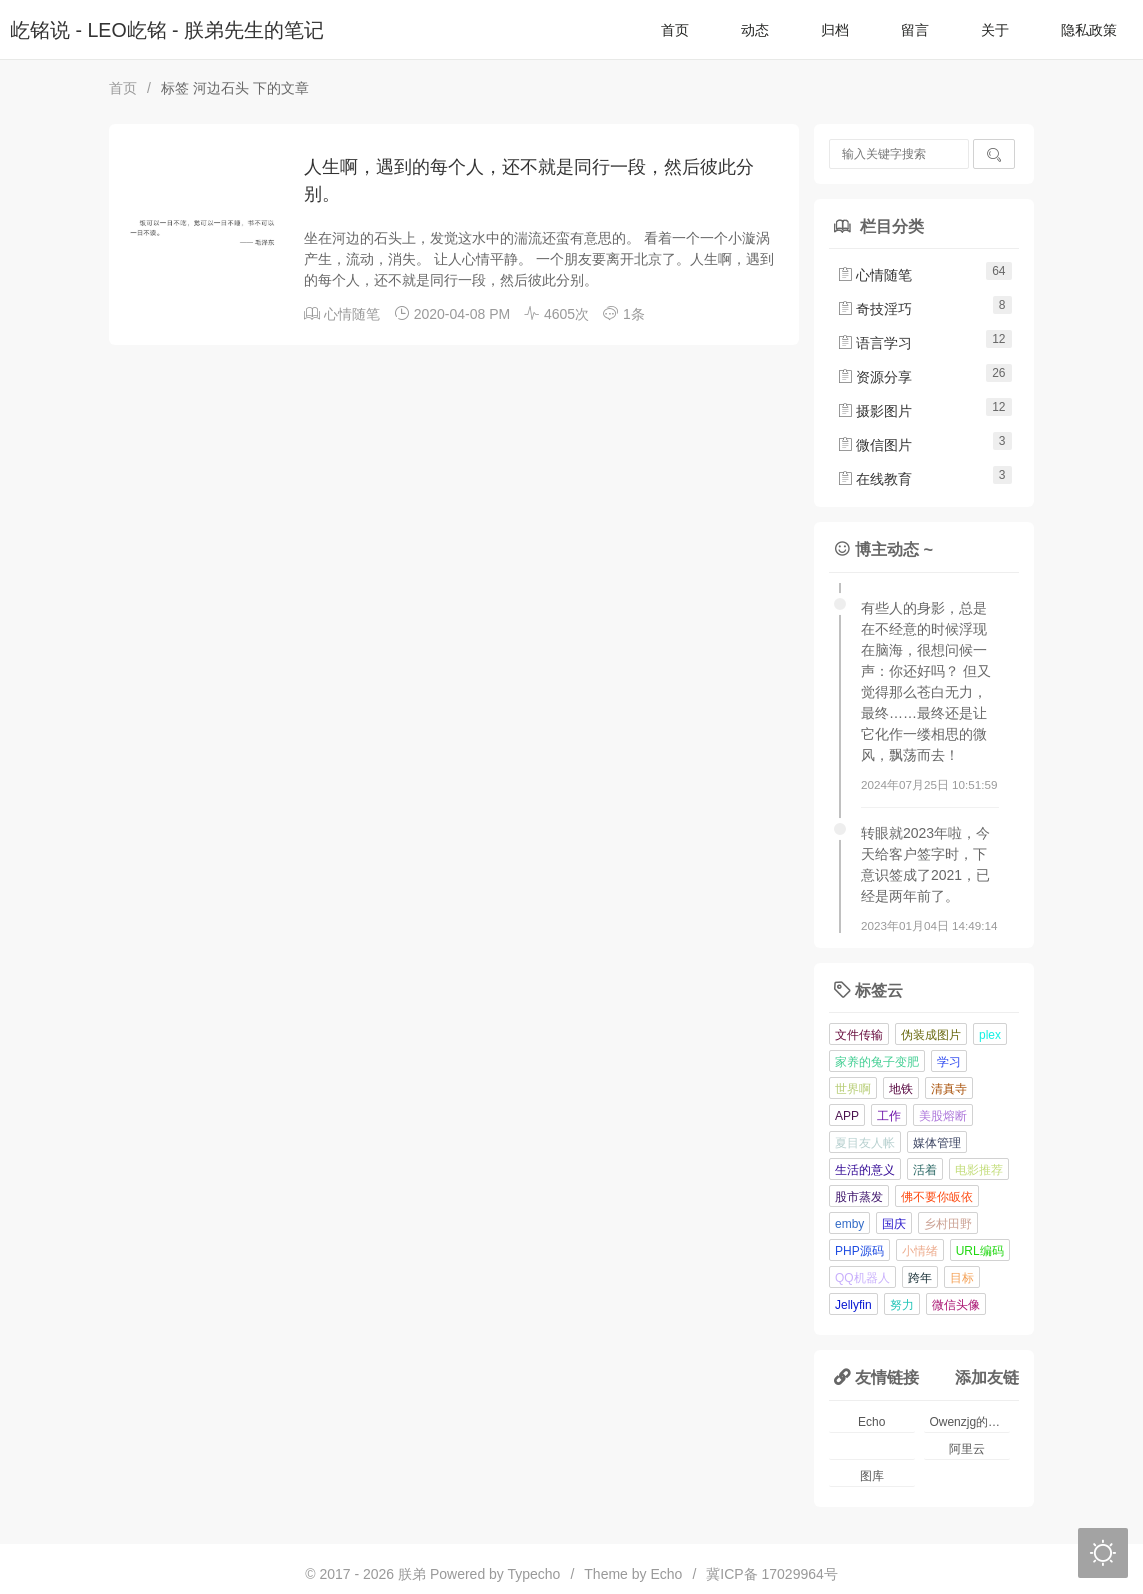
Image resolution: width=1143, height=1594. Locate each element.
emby (849, 1224)
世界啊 (853, 1089)
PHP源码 (859, 1251)
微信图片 (875, 445)
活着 (925, 1170)
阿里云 (967, 1449)
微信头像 (956, 1305)
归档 (835, 30)
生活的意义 (865, 1170)
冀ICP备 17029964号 (772, 1574)
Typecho (533, 1574)
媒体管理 (937, 1143)
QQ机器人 (862, 1278)
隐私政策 (1089, 30)
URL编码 (980, 1251)
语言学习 (875, 343)
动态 (755, 30)
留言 (915, 30)
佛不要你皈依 (937, 1197)
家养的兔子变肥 (877, 1062)
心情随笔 (352, 314)
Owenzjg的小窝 (969, 1422)
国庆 (894, 1224)
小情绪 (920, 1251)
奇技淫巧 (875, 309)
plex (990, 1035)
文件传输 (859, 1035)
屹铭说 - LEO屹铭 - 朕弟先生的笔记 (167, 30)
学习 (949, 1062)
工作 (889, 1116)
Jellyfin (853, 1305)
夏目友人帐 (865, 1143)
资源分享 (875, 377)
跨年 (920, 1278)
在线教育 (875, 479)
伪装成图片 (931, 1035)
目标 (962, 1278)
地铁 (901, 1089)
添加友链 (987, 1377)
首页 (675, 30)
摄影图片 (875, 411)
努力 (902, 1305)
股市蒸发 (859, 1197)
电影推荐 (979, 1170)
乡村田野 (948, 1224)
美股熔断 (943, 1116)
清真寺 (949, 1089)
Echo (871, 1422)
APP (847, 1116)
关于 (995, 30)
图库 (872, 1476)
